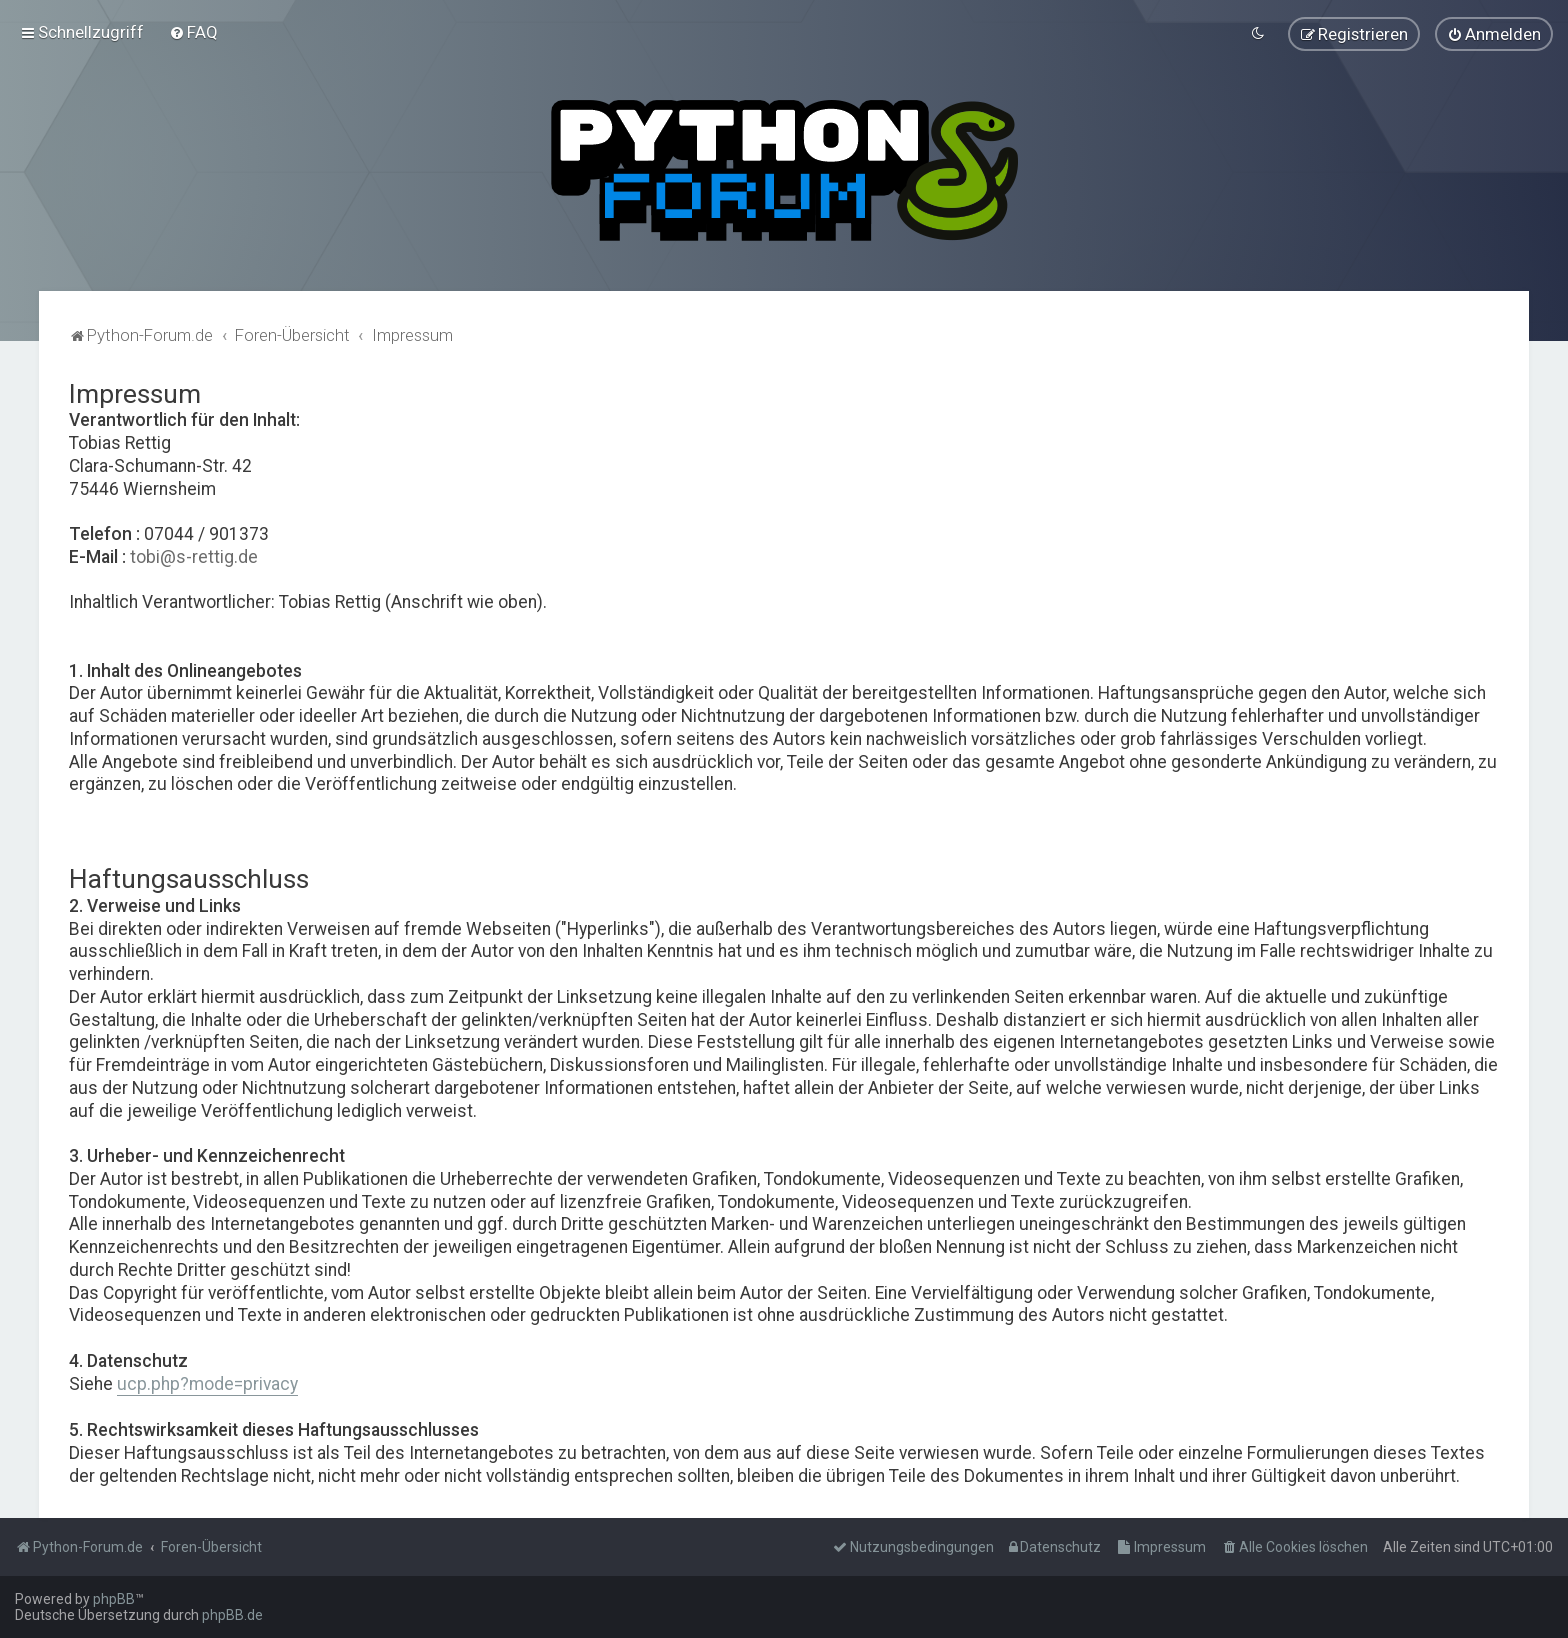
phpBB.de (232, 1615)
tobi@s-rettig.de (194, 556)
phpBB (114, 1599)
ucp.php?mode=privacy (207, 1383)
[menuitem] (193, 32)
